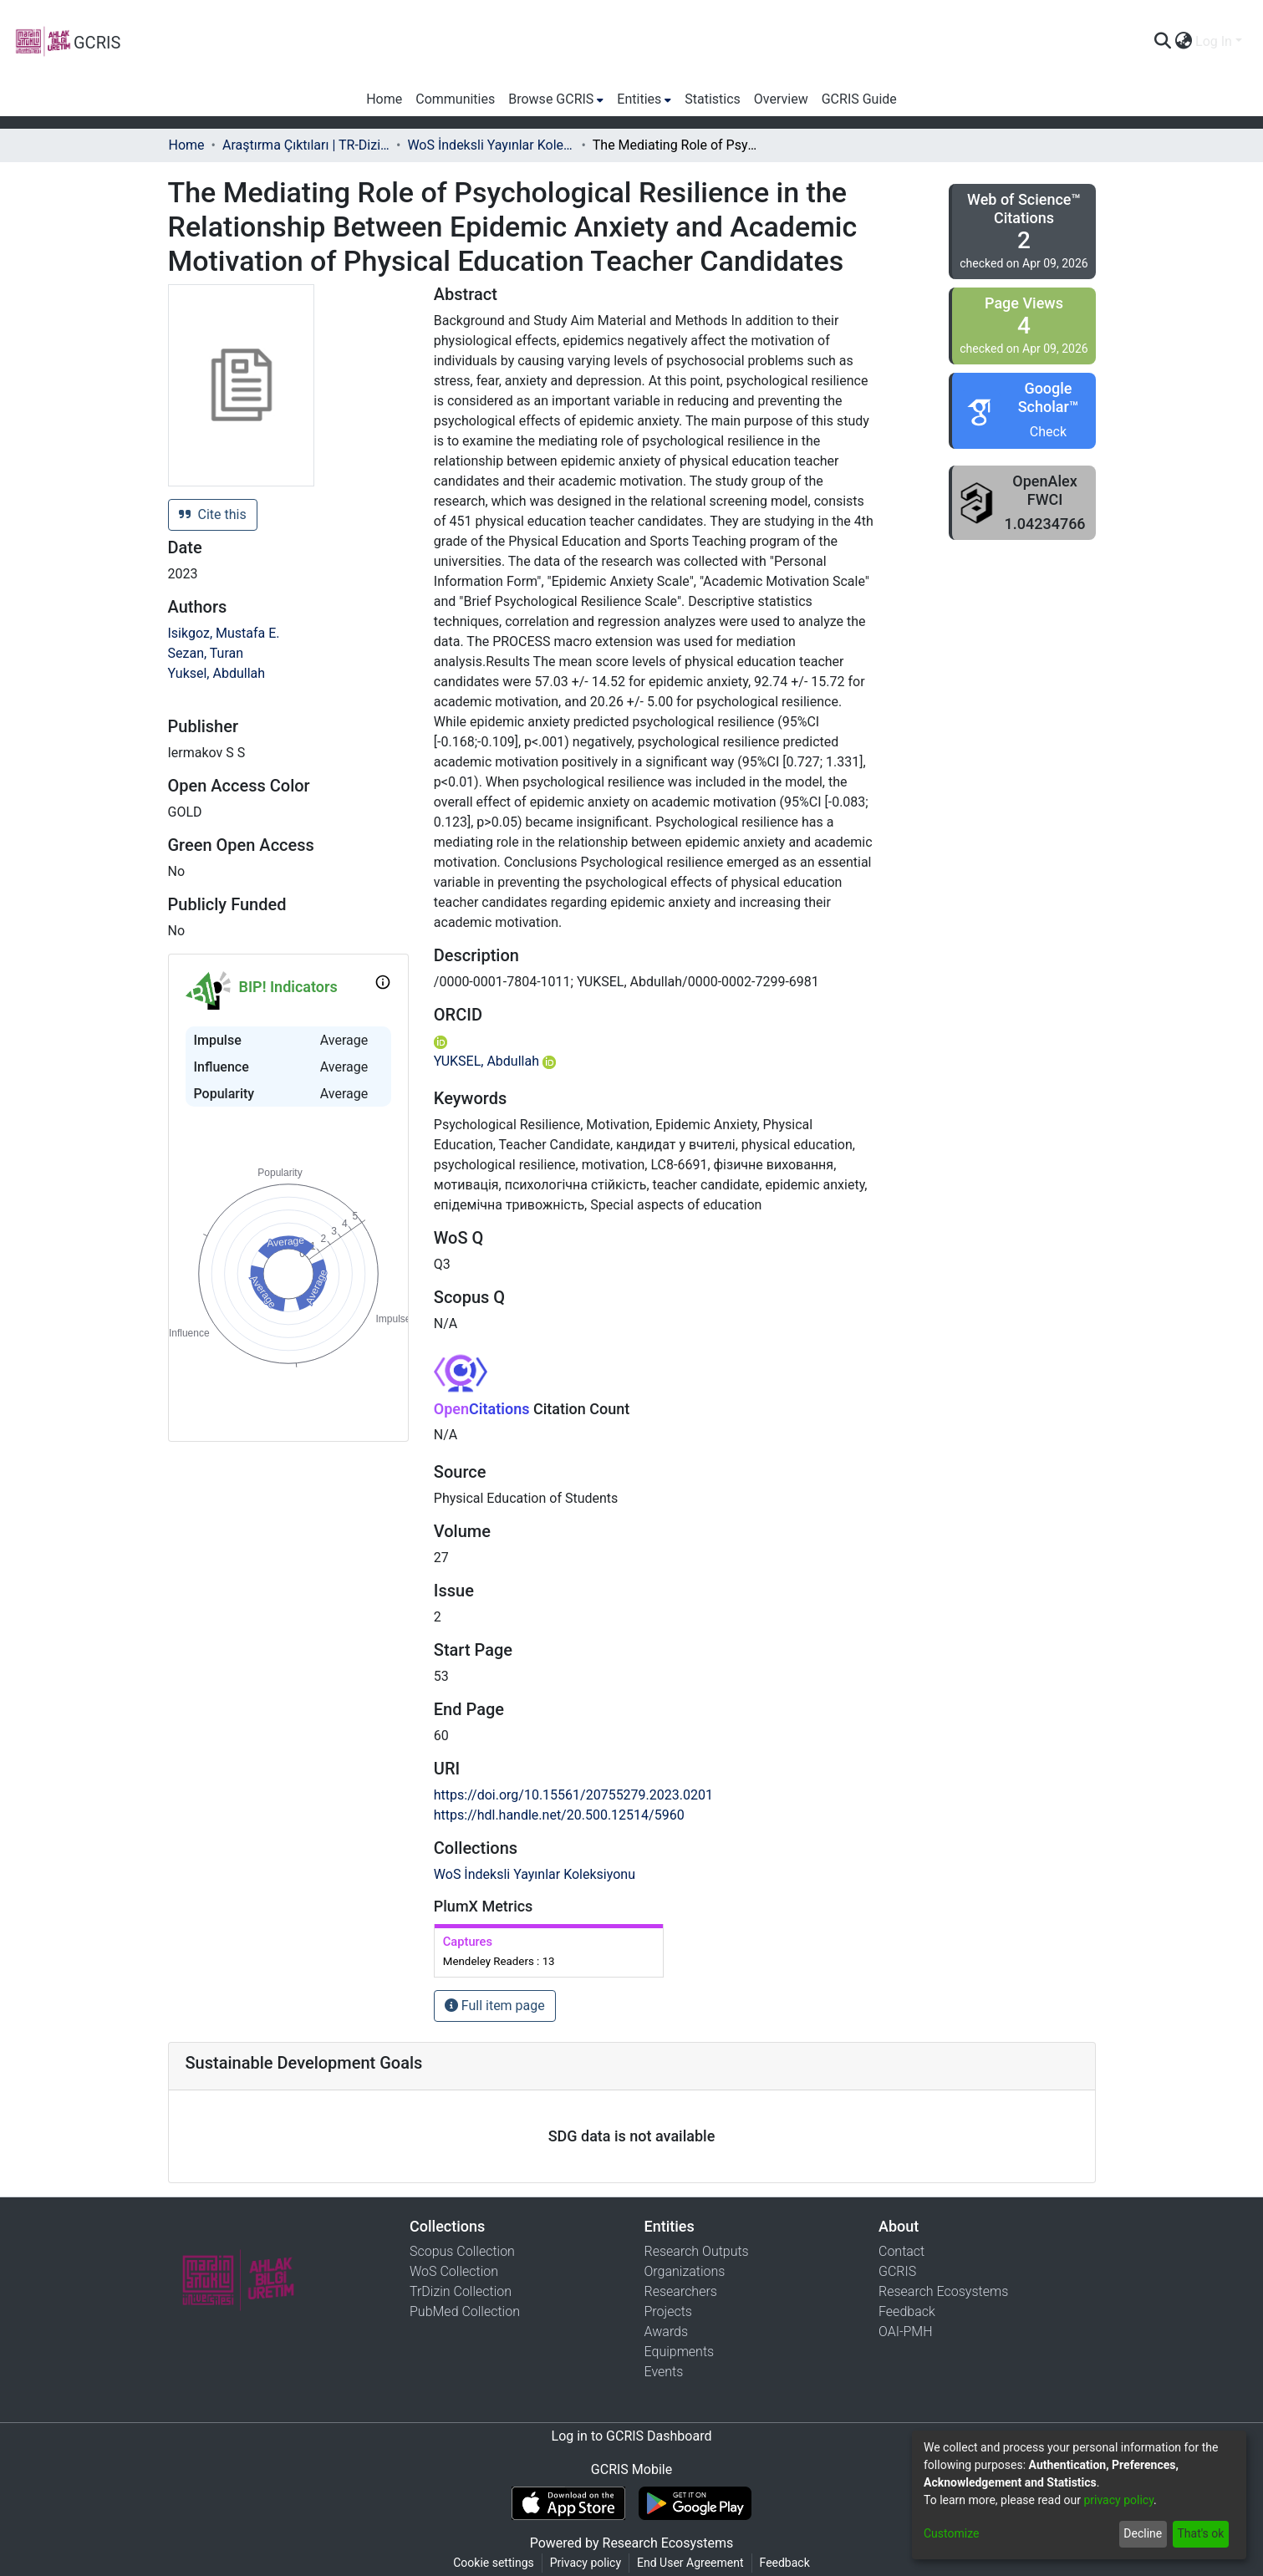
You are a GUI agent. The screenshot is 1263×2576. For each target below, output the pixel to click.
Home (187, 145)
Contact (901, 2251)
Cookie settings (493, 2562)
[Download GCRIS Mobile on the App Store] (568, 2503)
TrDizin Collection (461, 2291)
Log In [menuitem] (1213, 41)
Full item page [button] (495, 2005)
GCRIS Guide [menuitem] (859, 99)
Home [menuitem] (384, 99)
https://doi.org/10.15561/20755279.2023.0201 (573, 1795)
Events (664, 2372)
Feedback (906, 2311)
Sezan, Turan (206, 653)
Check (1048, 432)
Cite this (213, 514)
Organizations (685, 2271)
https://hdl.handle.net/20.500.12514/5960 (559, 1815)
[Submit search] (1162, 42)
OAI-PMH (905, 2331)
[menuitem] (1183, 42)
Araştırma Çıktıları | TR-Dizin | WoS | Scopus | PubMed (306, 145)
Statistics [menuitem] (713, 99)
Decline (1142, 2533)
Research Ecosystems (943, 2291)
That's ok (1200, 2533)
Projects (668, 2311)
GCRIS (897, 2271)
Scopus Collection (462, 2251)
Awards (666, 2331)
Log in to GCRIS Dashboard (632, 2436)
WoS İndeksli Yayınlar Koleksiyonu (490, 145)
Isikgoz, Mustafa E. (224, 633)
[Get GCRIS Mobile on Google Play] (695, 2503)
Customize (951, 2533)
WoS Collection (454, 2271)
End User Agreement (690, 2562)
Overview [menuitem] (781, 99)
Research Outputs (696, 2251)
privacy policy (1118, 2500)
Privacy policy (585, 2562)
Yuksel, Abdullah (217, 673)
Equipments (679, 2352)
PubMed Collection (465, 2311)
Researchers (680, 2291)
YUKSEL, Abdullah (495, 1061)
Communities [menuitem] (455, 99)
